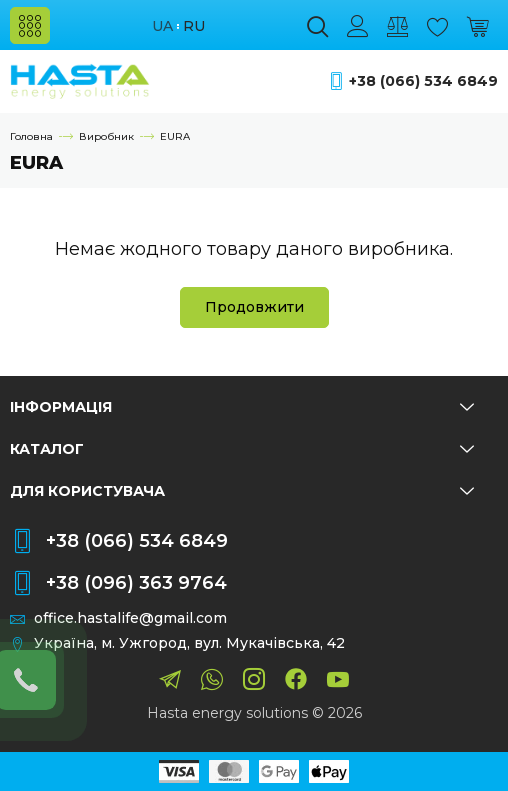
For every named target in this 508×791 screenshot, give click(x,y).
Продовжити (254, 307)
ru (194, 26)
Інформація (242, 407)
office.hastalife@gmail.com (130, 618)
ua (162, 26)
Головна (31, 136)
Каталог (242, 449)
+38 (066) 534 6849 (423, 81)
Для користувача (242, 491)
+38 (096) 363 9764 (136, 583)
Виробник (106, 136)
